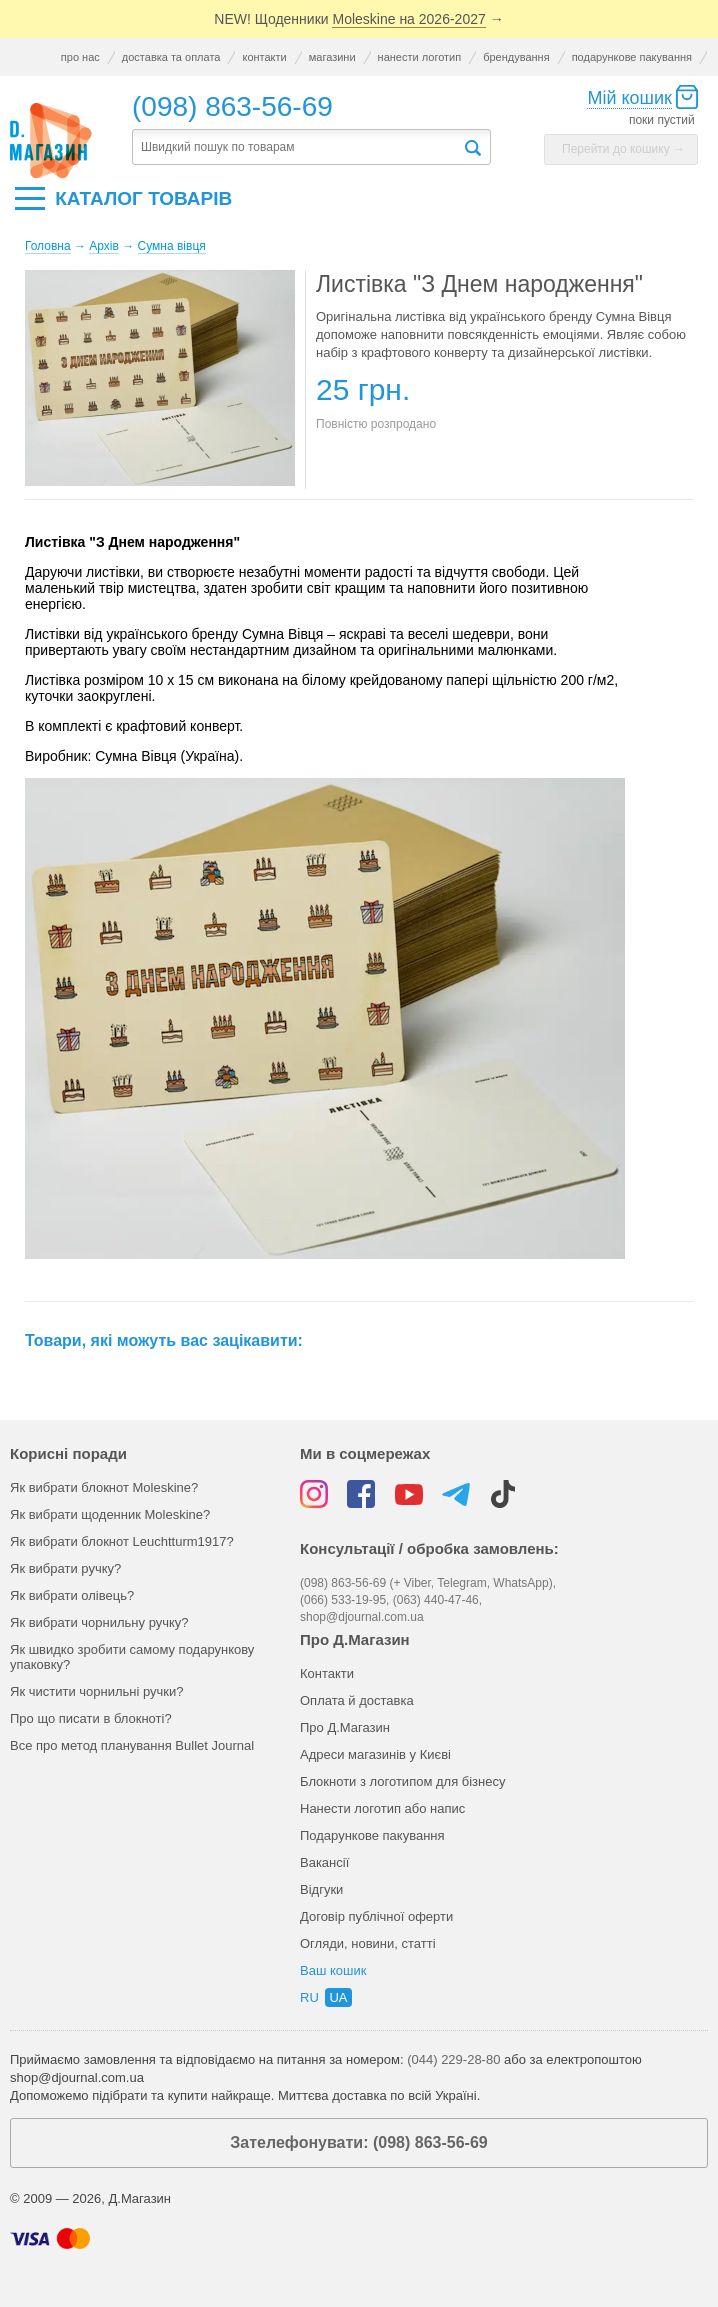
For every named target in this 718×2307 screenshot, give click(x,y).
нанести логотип (420, 57)
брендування (516, 57)
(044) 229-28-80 (453, 2059)
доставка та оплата (171, 57)
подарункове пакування (632, 57)
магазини (332, 57)
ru (309, 1997)
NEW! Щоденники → (358, 19)
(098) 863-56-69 (232, 106)
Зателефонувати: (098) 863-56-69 (358, 2142)
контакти (264, 57)
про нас (80, 57)
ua (338, 1997)
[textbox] (297, 147)
